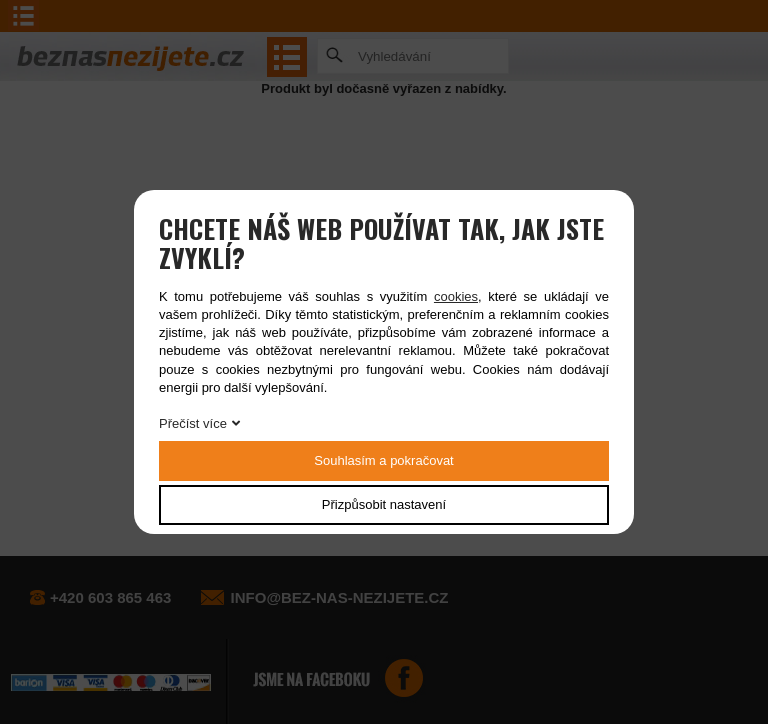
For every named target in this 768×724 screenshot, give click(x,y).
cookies (456, 296)
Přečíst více (193, 423)
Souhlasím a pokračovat (383, 460)
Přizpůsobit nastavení (384, 504)
